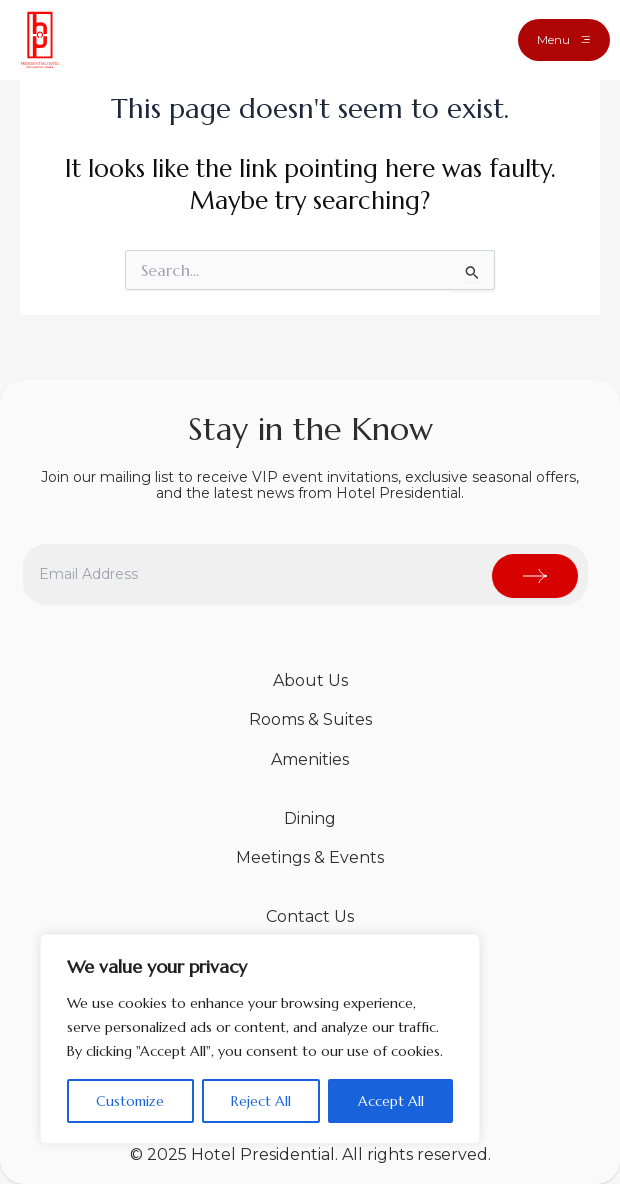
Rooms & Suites (310, 719)
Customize (130, 1101)
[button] (564, 40)
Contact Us (310, 916)
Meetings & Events (310, 857)
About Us (310, 680)
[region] (260, 1039)
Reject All (261, 1101)
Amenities (310, 759)
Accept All (391, 1101)
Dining (310, 818)
